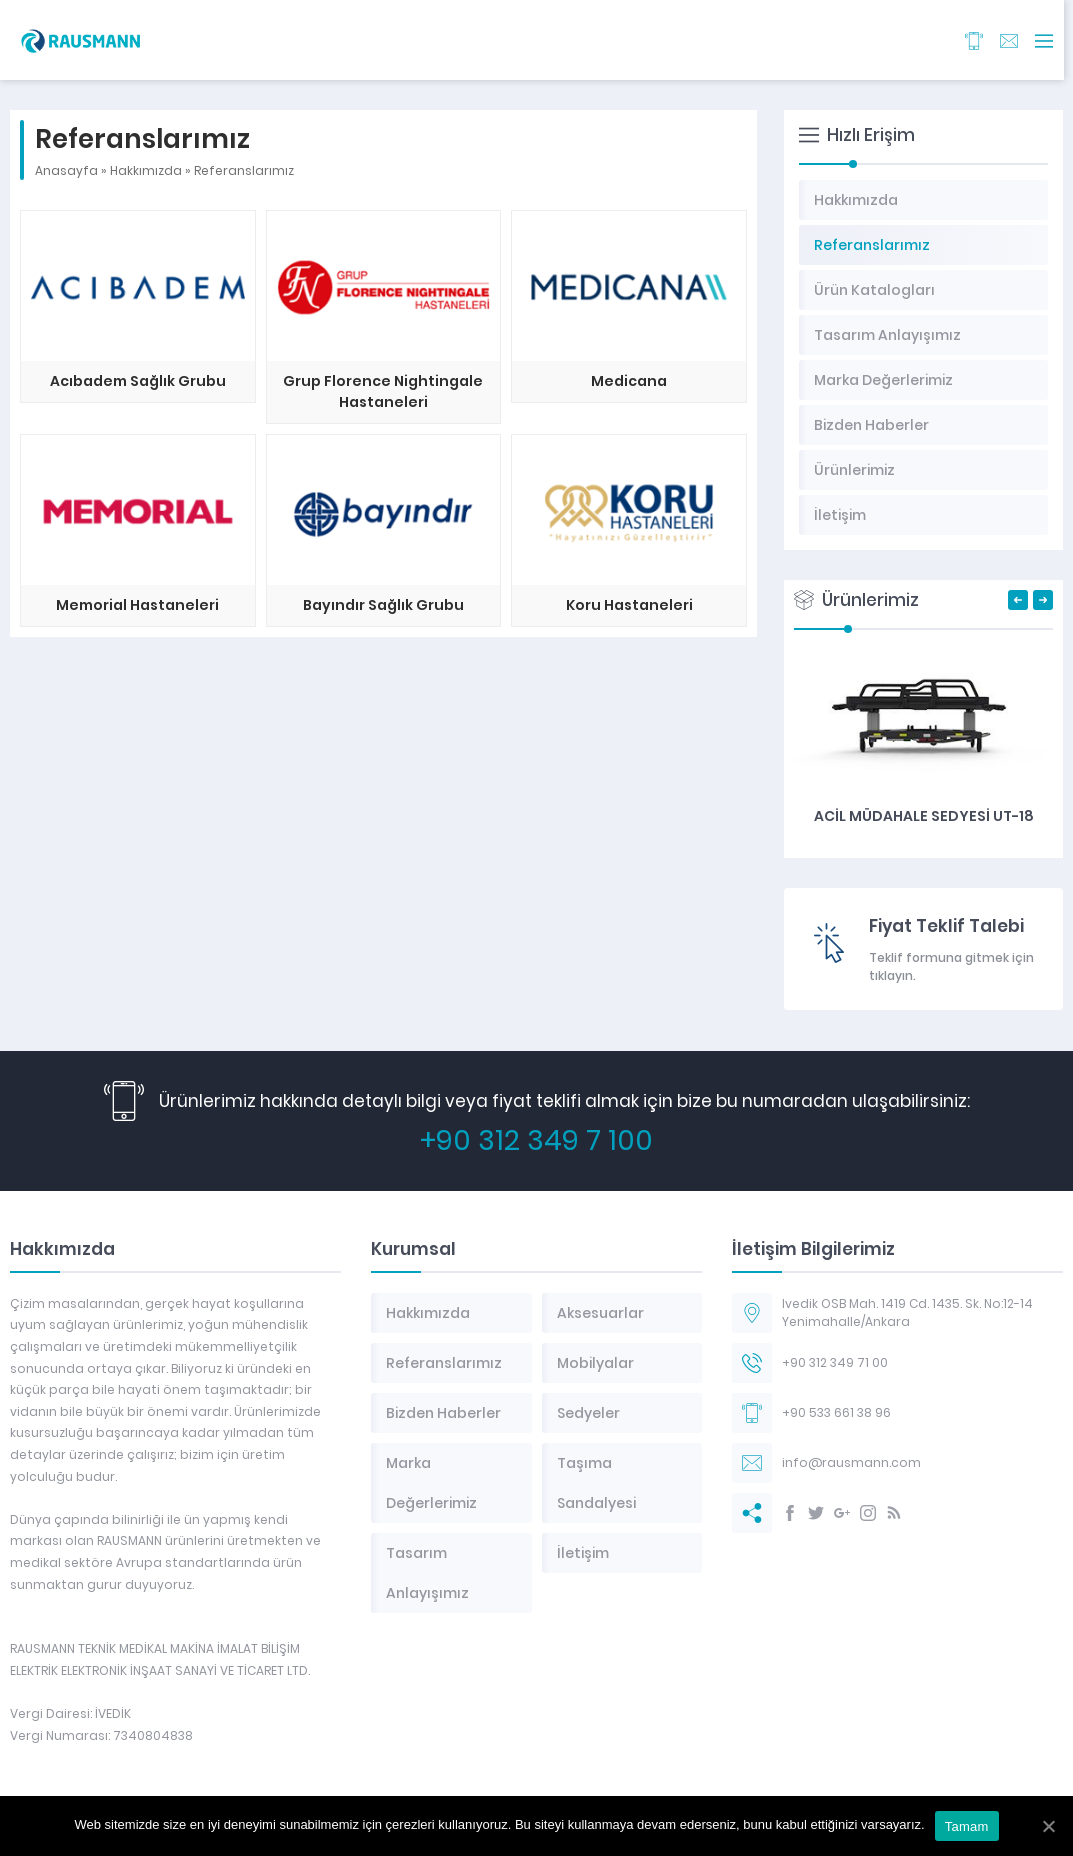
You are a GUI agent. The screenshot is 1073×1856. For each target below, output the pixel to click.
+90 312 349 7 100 (536, 1140)
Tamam (967, 1826)
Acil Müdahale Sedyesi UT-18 (924, 816)
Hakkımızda (146, 170)
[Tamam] (1048, 1826)
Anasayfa (66, 170)
